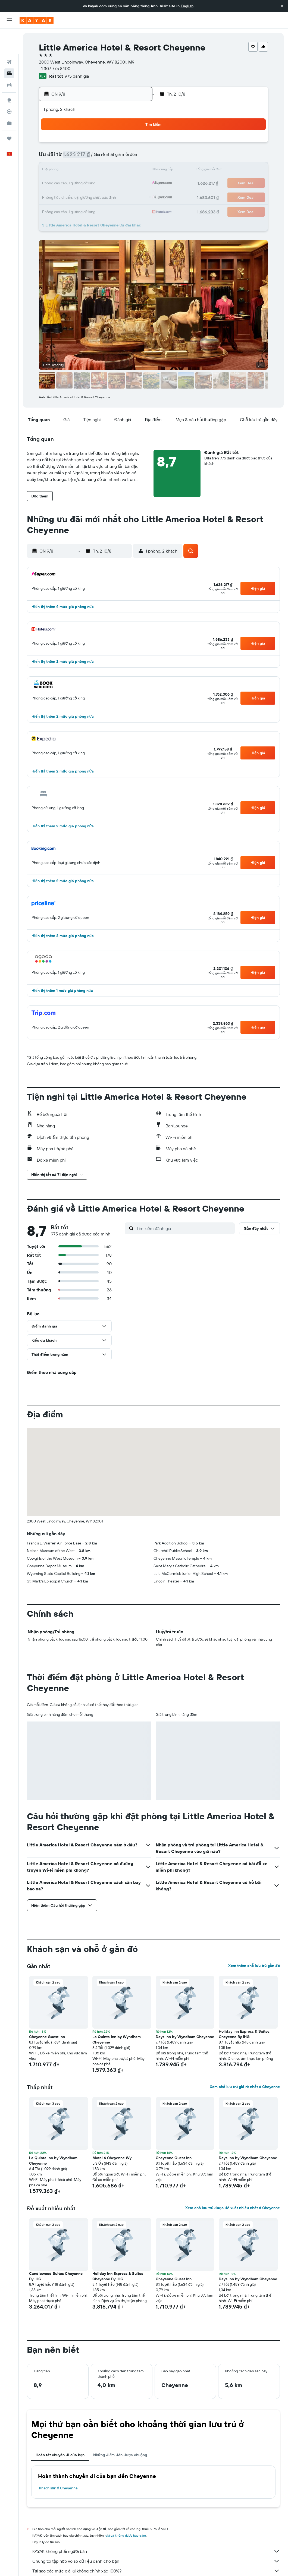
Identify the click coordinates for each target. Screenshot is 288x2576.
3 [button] (57, 157)
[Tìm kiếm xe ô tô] (9, 59)
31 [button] (57, 209)
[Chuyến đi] (9, 113)
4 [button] (70, 157)
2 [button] (135, 144)
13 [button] (96, 170)
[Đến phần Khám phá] (9, 75)
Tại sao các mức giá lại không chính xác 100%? (156, 2571)
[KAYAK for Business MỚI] (9, 98)
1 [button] (122, 144)
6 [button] (96, 157)
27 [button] (96, 196)
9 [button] (135, 157)
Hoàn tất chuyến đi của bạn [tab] (60, 2454)
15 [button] (122, 170)
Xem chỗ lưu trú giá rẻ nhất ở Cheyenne (245, 2086)
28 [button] (109, 196)
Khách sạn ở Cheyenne (58, 2488)
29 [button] (122, 196)
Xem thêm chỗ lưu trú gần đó (254, 1965)
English (187, 6)
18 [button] (70, 183)
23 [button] (135, 183)
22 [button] (122, 183)
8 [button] (122, 157)
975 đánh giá (77, 76)
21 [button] (109, 183)
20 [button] (96, 183)
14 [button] (109, 170)
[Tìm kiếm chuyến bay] (9, 36)
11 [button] (69, 170)
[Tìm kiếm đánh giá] (184, 1228)
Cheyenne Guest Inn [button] (47, 2036)
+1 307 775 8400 (54, 68)
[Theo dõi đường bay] (9, 86)
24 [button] (56, 196)
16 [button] (135, 170)
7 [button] (109, 157)
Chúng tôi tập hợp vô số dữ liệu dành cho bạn (156, 2561)
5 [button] (83, 157)
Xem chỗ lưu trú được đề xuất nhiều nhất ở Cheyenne (232, 2207)
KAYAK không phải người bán (156, 2551)
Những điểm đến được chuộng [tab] (120, 2454)
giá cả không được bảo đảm (125, 2535)
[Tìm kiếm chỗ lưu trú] (9, 48)
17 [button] (57, 183)
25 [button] (69, 196)
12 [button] (83, 170)
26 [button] (82, 196)
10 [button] (57, 170)
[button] (282, 6)
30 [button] (135, 196)
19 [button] (83, 183)
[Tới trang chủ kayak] (37, 20)
